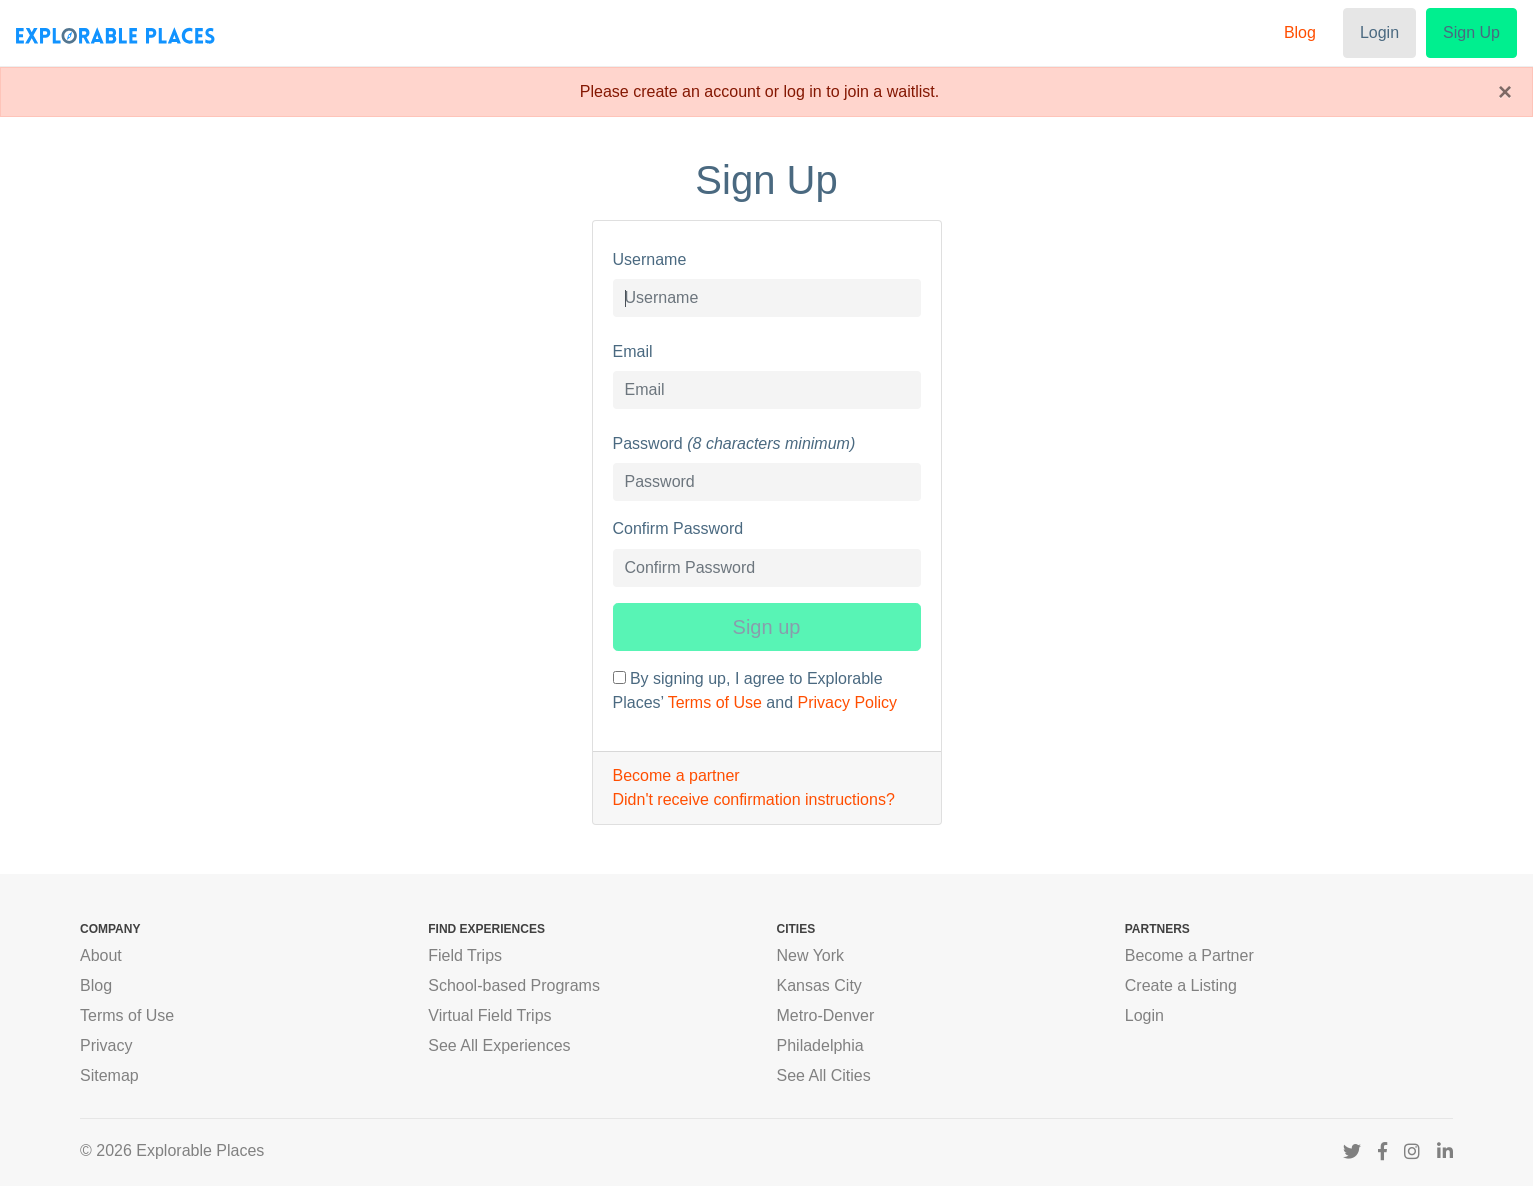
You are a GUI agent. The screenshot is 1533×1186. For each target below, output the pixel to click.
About (101, 955)
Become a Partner (1189, 955)
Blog (1300, 32)
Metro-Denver (826, 1015)
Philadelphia (820, 1045)
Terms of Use (715, 702)
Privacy (106, 1045)
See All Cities (824, 1075)
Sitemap (109, 1075)
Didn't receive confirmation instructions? (754, 799)
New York (811, 955)
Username (650, 259)
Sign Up (1471, 32)
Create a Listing (1181, 985)
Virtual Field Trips (489, 1015)
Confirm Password (678, 528)
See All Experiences (499, 1045)
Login (1379, 32)
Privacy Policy (847, 702)
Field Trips (465, 955)
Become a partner (676, 775)
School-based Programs (514, 985)
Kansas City (819, 985)
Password (648, 443)
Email (633, 351)
